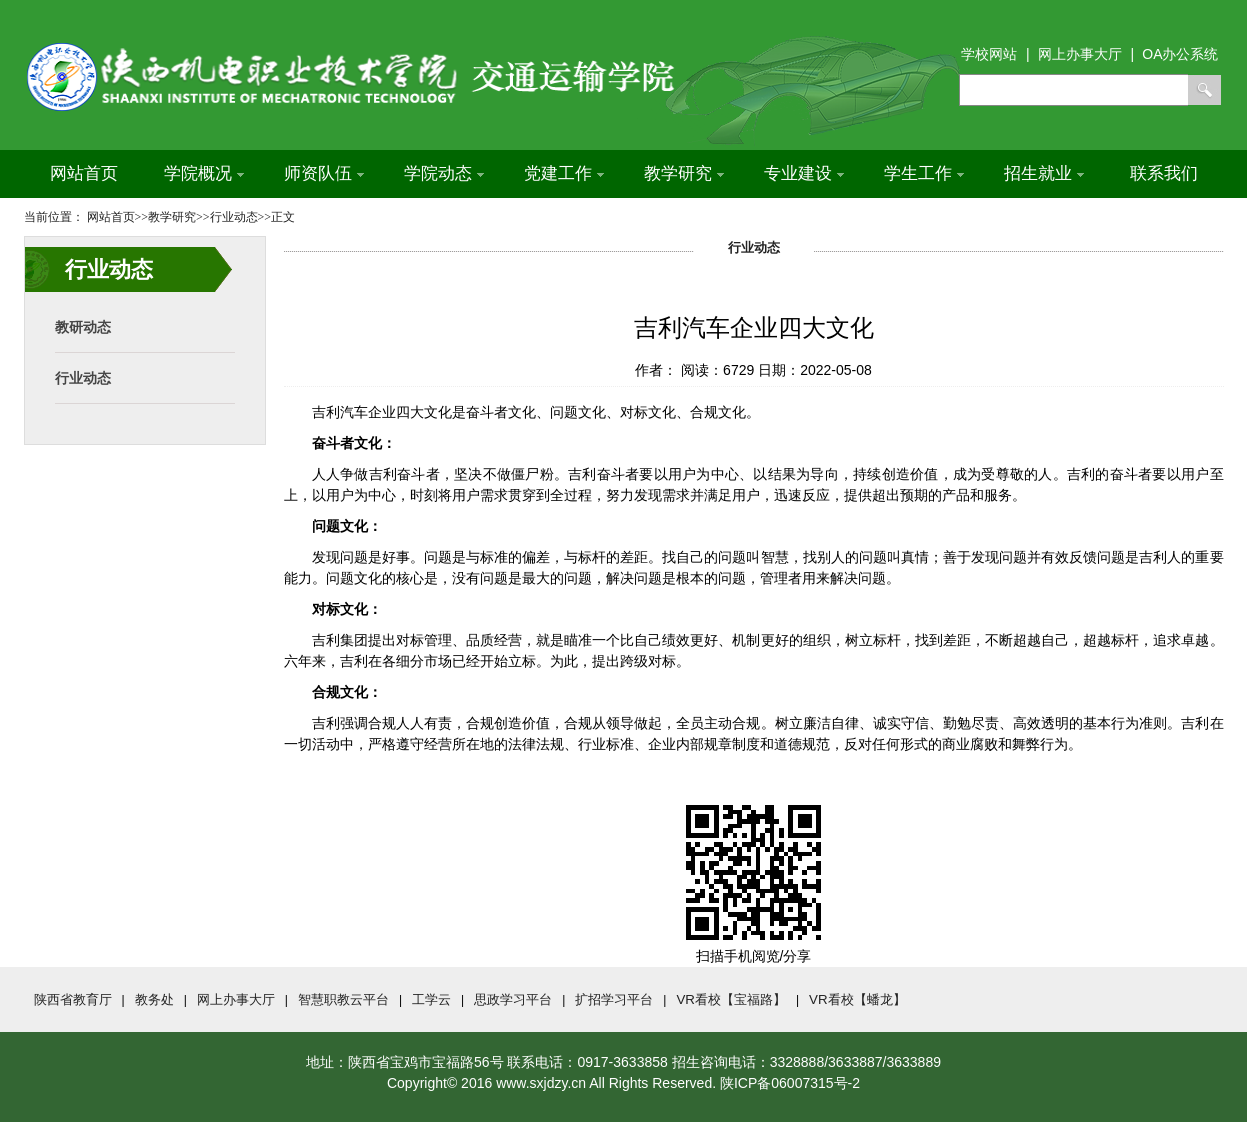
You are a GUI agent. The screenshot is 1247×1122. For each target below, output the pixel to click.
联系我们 (1164, 173)
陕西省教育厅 (73, 999)
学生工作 (924, 173)
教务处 (154, 999)
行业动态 (83, 378)
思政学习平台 (513, 999)
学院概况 (204, 173)
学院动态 (444, 173)
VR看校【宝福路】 (731, 999)
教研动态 (83, 327)
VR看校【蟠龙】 (857, 999)
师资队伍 (324, 173)
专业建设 (804, 173)
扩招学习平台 (614, 999)
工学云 (431, 999)
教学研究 (684, 173)
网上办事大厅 (236, 999)
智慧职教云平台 (343, 999)
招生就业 (1044, 173)
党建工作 (564, 173)
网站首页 (84, 173)
